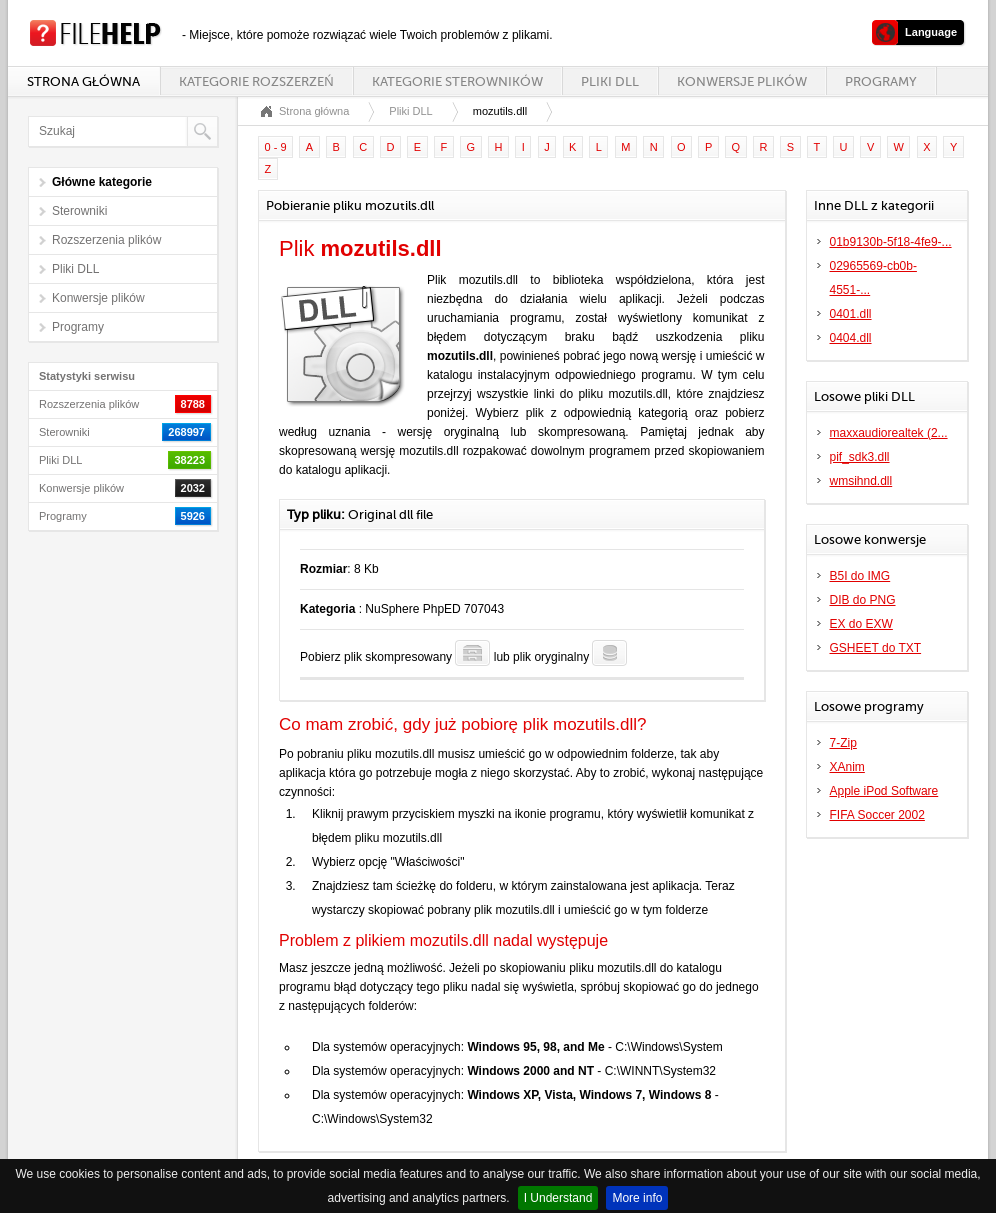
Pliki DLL (610, 81)
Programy (881, 81)
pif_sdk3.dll (860, 457)
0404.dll (851, 338)
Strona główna (83, 81)
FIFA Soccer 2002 (877, 815)
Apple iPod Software (884, 791)
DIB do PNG (863, 600)
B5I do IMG (860, 576)
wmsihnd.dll (861, 481)
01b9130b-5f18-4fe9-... (891, 242)
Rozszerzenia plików (106, 240)
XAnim (847, 767)
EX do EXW (861, 624)
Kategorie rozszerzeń (256, 81)
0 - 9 (276, 147)
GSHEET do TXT (876, 648)
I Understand (558, 1198)
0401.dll (851, 314)
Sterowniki (79, 211)
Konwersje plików (742, 81)
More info (637, 1198)
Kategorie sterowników (457, 81)
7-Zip (843, 743)
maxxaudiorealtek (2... (889, 433)
